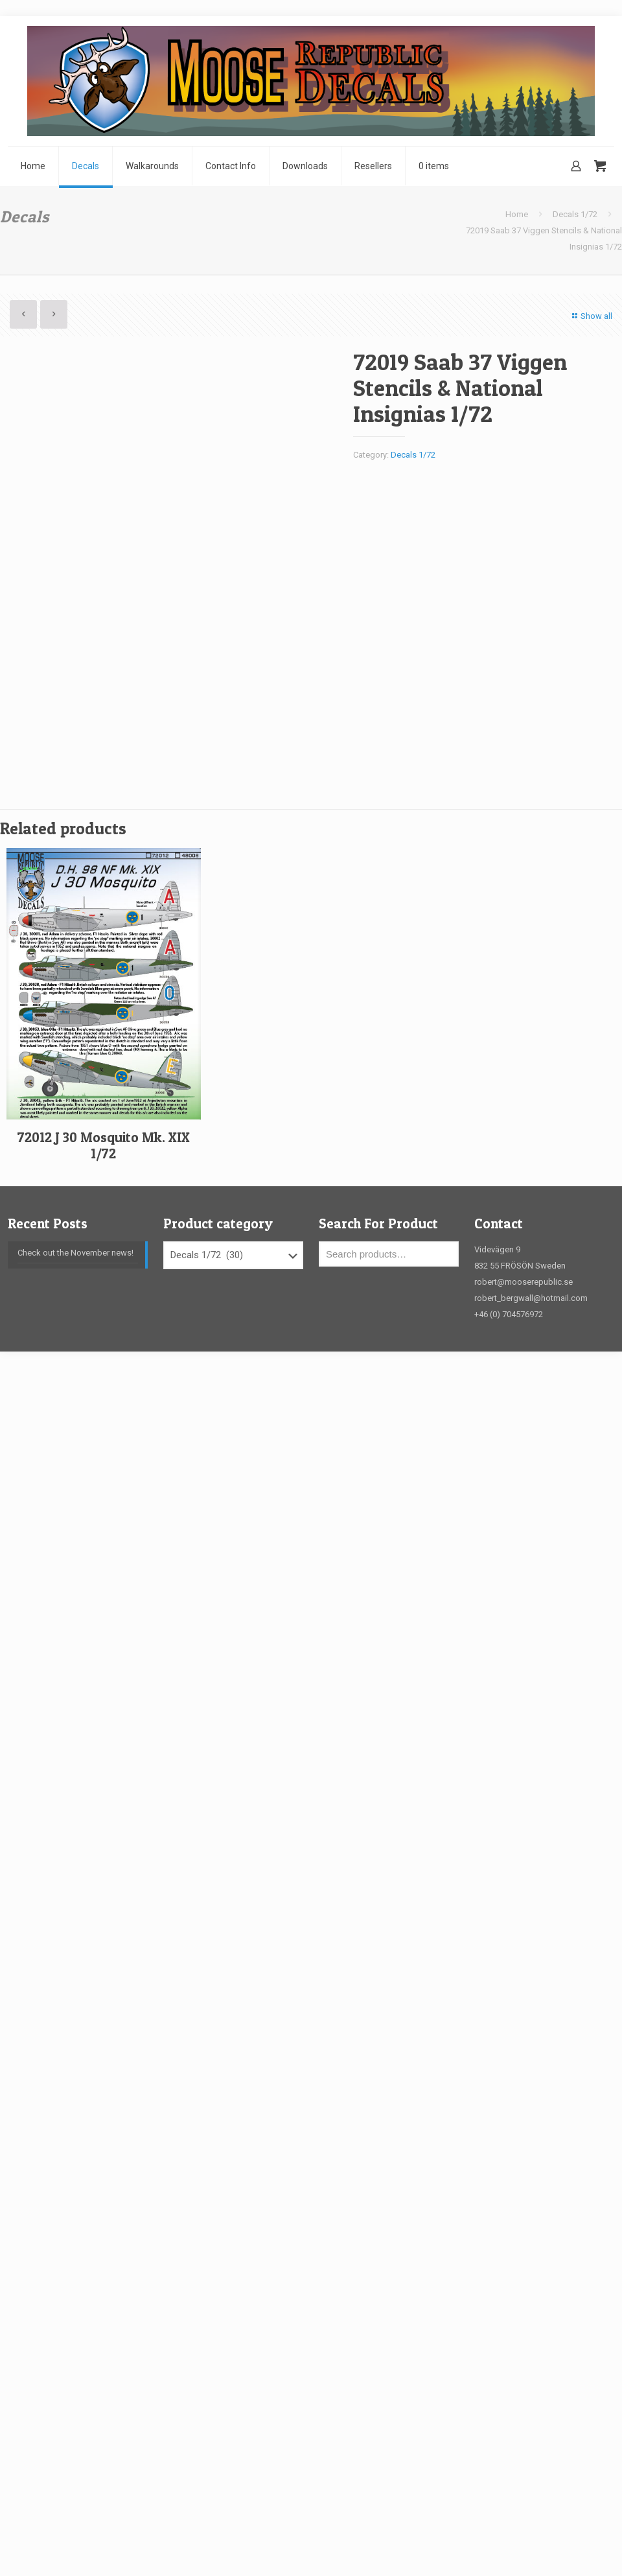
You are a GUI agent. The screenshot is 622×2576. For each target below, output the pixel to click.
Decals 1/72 (575, 214)
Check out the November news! (75, 1253)
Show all (590, 316)
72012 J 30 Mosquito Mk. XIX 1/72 (103, 1145)
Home (516, 214)
